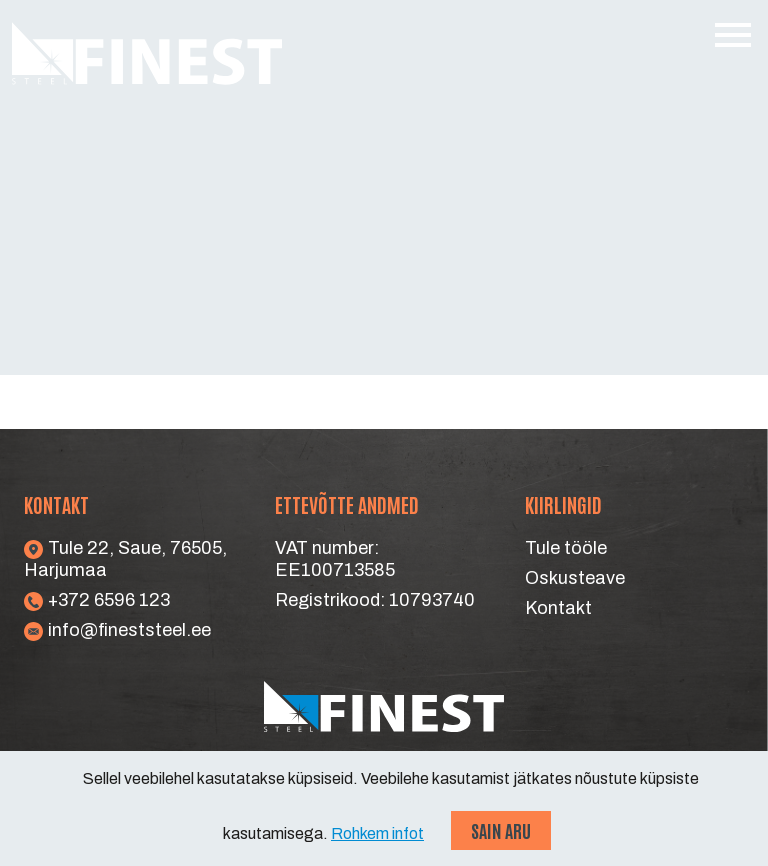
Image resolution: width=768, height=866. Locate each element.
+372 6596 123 (97, 600)
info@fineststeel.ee (117, 630)
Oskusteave (575, 578)
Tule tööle (566, 548)
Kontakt (558, 608)
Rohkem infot (377, 833)
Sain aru (501, 830)
